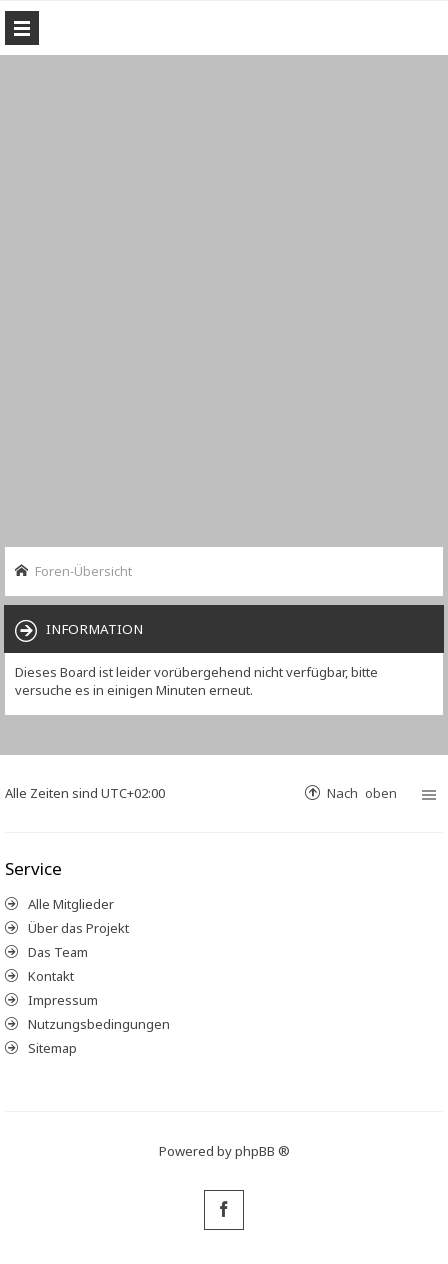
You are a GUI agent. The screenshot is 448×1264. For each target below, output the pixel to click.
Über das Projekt (78, 928)
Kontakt (51, 976)
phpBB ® (262, 1151)
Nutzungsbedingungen (99, 1024)
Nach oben (362, 792)
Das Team (58, 952)
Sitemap (52, 1048)
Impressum (63, 1000)
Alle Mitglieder (71, 904)
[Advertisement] (224, 299)
